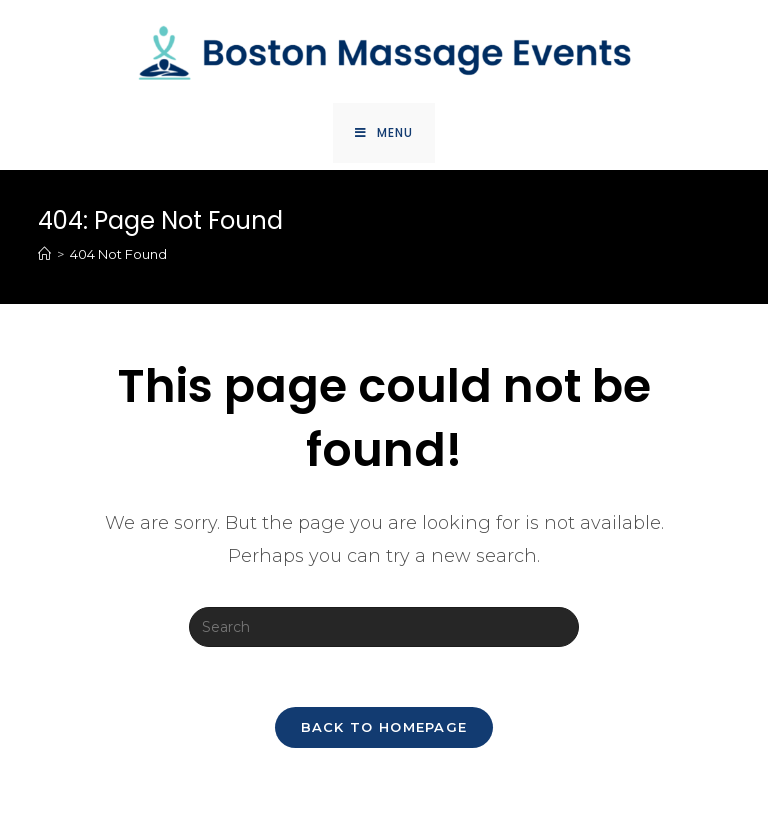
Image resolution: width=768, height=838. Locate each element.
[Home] (44, 254)
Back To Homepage (384, 727)
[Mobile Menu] (384, 133)
